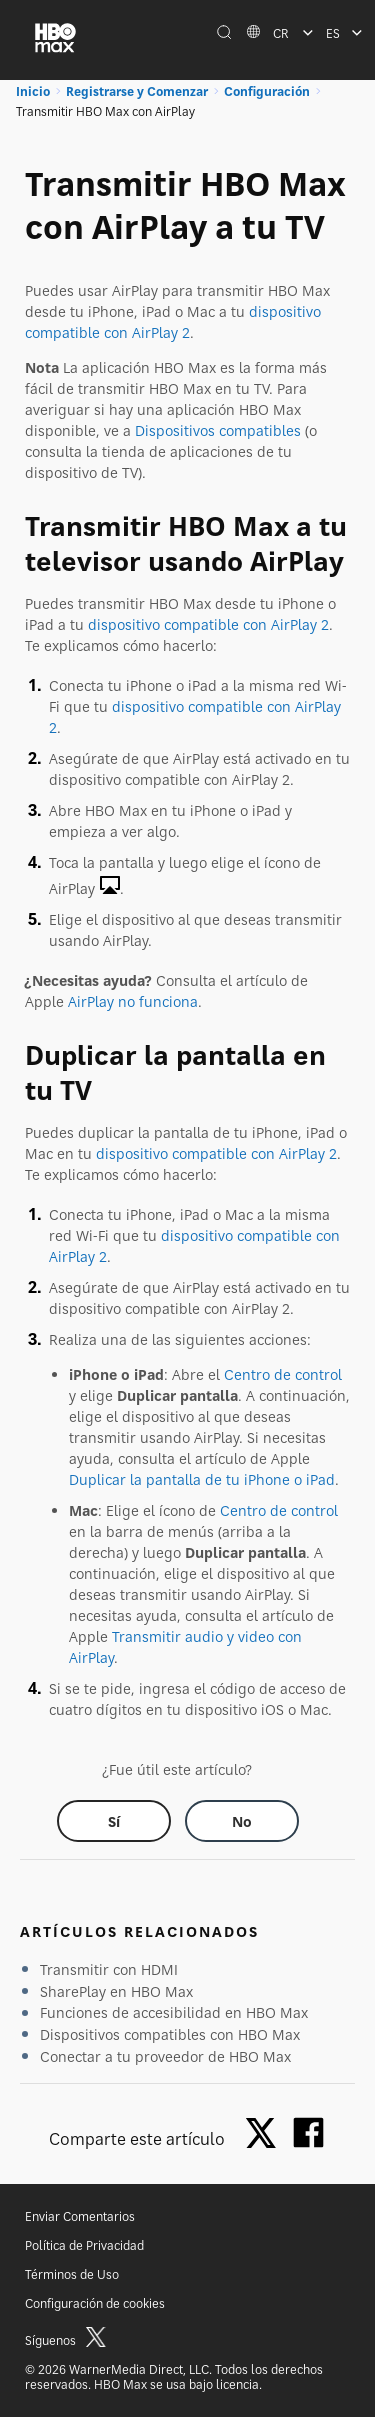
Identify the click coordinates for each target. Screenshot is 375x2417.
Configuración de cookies (95, 2303)
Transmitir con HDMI (109, 1969)
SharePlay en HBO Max (116, 1991)
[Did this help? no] (242, 1821)
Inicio (33, 91)
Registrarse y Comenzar (137, 91)
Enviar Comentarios (80, 2216)
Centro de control (283, 1374)
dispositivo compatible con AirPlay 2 (208, 624)
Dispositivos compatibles (218, 430)
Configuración (267, 91)
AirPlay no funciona (133, 1001)
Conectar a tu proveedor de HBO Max (165, 2056)
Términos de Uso (72, 2274)
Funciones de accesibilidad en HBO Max (174, 2012)
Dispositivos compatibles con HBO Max (170, 2034)
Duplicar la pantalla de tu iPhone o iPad (202, 1479)
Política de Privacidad (84, 2245)
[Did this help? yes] (114, 1821)
